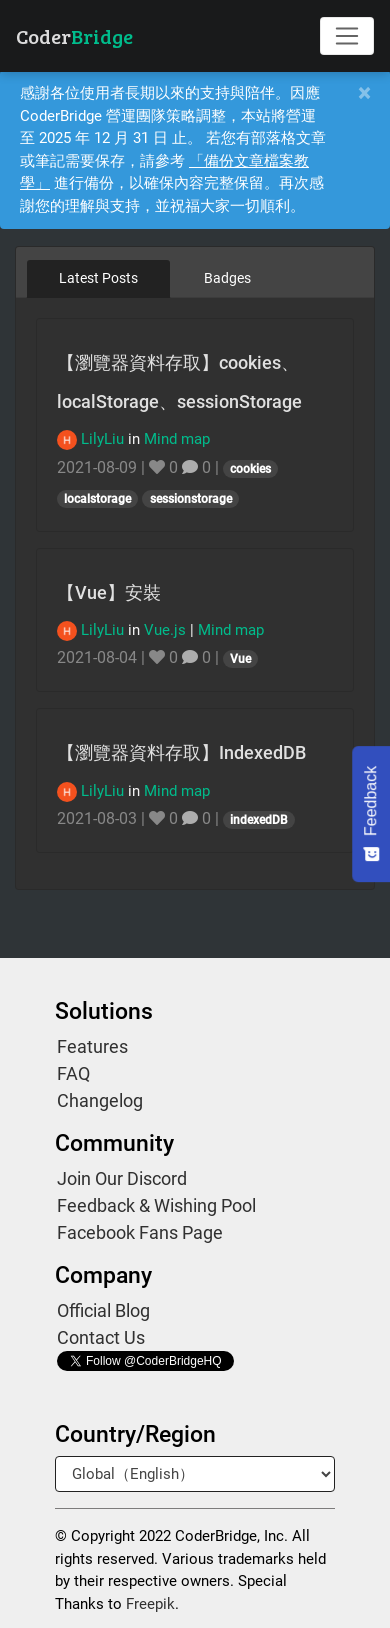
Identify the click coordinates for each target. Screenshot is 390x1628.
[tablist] (195, 278)
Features (92, 1046)
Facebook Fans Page (140, 1232)
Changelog (100, 1100)
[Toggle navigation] (347, 36)
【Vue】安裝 (109, 592)
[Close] (364, 93)
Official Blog (103, 1310)
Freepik (150, 1604)
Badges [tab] (227, 278)
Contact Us (101, 1337)
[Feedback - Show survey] (371, 814)
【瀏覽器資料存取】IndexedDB (181, 752)
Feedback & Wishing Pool (156, 1205)
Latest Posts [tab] (98, 278)
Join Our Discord (122, 1178)
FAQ (73, 1073)
